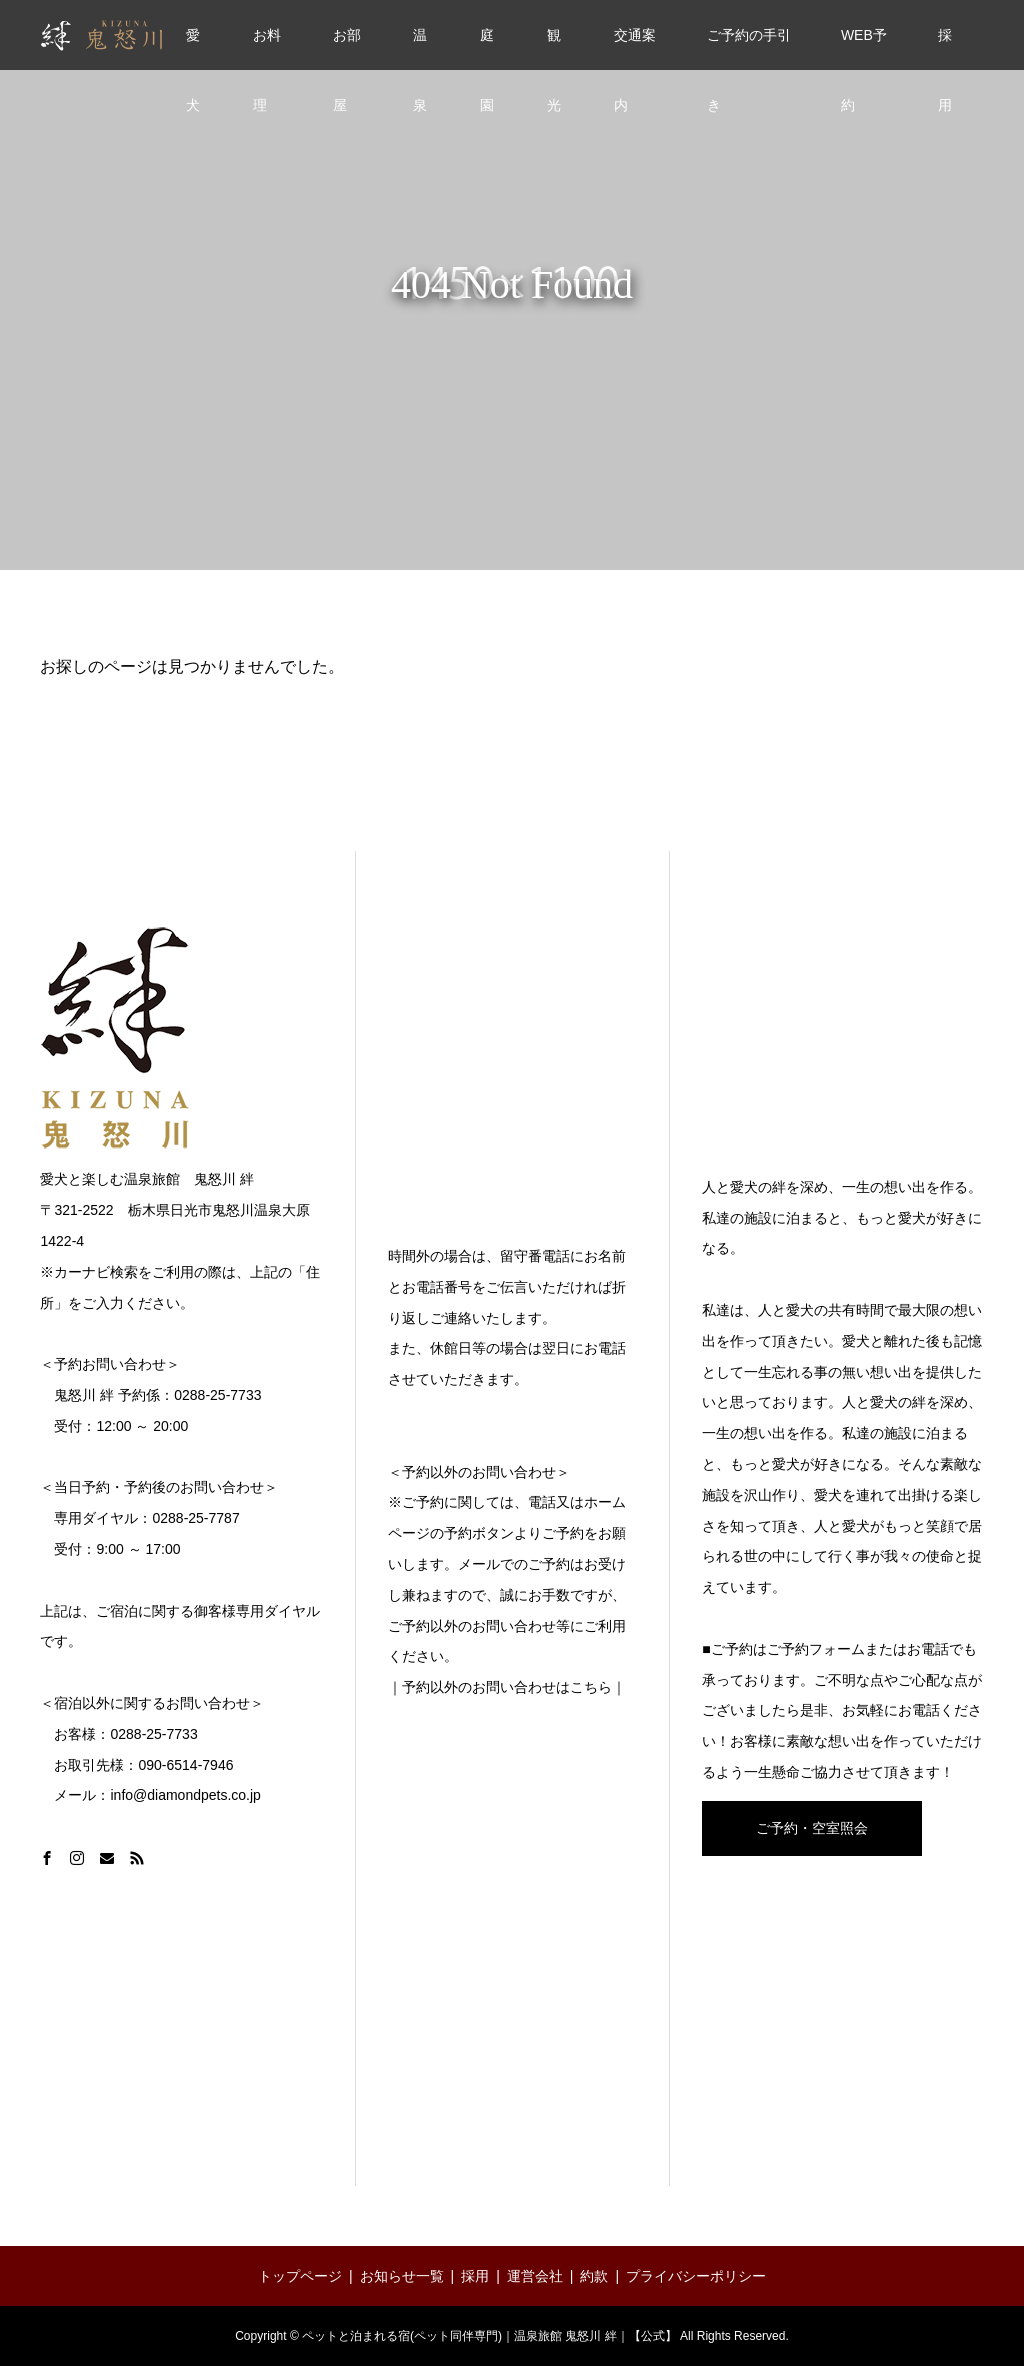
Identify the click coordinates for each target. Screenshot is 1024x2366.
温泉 (420, 48)
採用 (945, 48)
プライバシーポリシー (696, 2276)
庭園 (487, 48)
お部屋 (347, 48)
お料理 (267, 48)
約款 (594, 2276)
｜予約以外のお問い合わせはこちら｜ (507, 1687)
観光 (554, 48)
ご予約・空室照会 (812, 1828)
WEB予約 (864, 48)
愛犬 (193, 48)
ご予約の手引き (749, 48)
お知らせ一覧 (402, 2276)
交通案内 (635, 48)
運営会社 (535, 2276)
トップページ (300, 2276)
